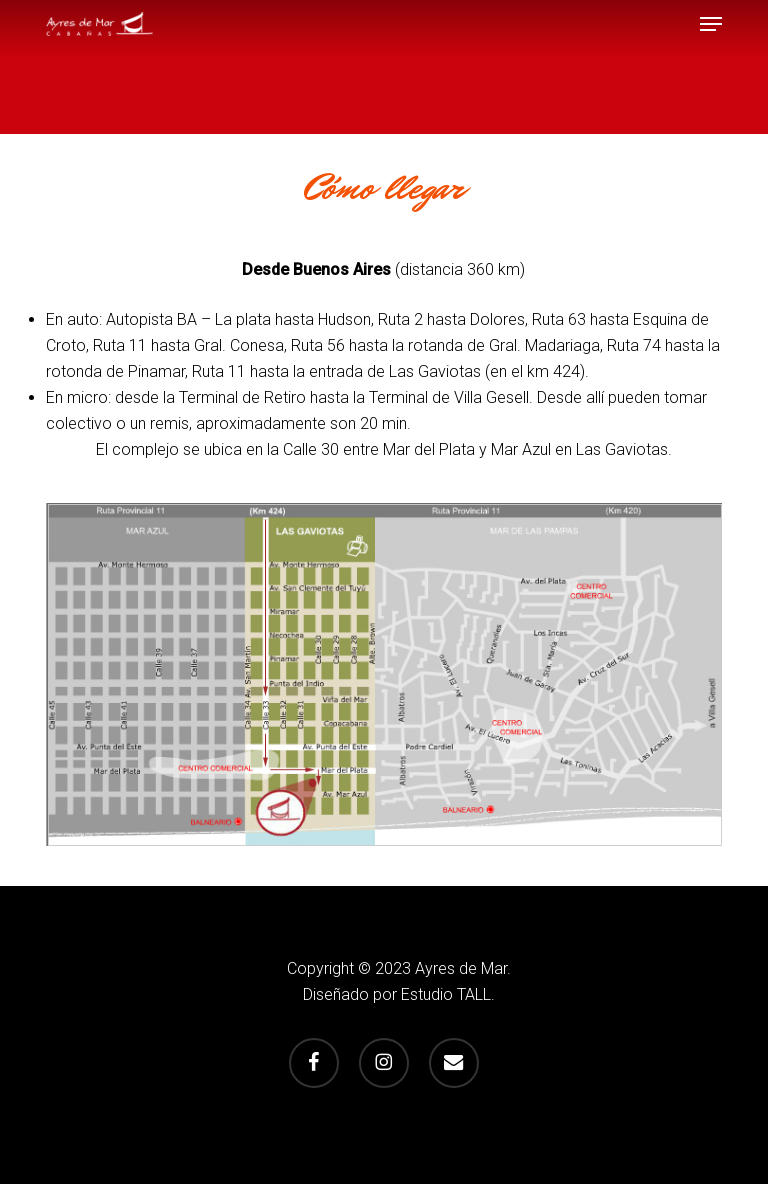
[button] (711, 24)
